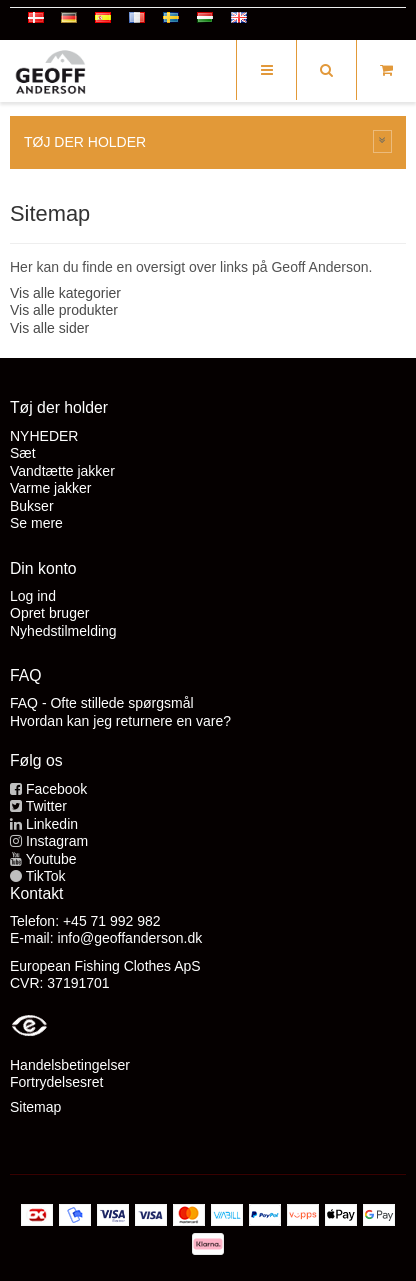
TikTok (46, 876)
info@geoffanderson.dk (129, 938)
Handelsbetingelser (70, 1065)
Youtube (51, 859)
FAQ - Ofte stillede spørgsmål (102, 703)
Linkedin (52, 824)
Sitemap (35, 1107)
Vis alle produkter (64, 310)
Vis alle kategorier (65, 293)
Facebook (56, 789)
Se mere (36, 523)
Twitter (46, 806)
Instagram (57, 841)
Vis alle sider (49, 328)
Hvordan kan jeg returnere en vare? (120, 721)
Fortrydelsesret (56, 1082)
